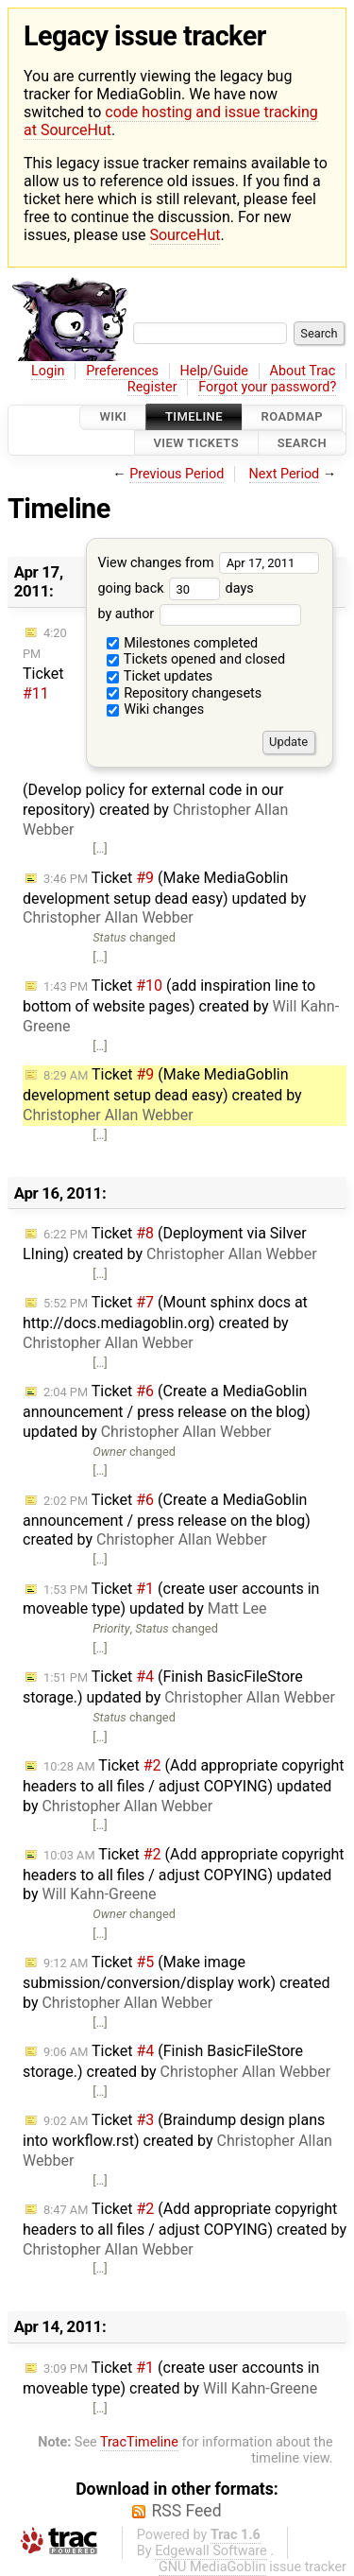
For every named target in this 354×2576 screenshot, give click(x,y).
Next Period (284, 474)
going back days (175, 588)
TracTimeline (139, 2442)
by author (198, 614)
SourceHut (184, 235)
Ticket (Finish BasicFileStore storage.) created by (176, 2061)
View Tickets (196, 443)
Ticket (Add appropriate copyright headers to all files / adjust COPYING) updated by (183, 1785)
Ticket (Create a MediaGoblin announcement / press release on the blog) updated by (167, 1411)
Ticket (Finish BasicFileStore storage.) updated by (179, 1687)
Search (302, 443)
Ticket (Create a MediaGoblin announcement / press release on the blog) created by (167, 1520)
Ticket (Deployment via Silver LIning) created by (170, 1243)
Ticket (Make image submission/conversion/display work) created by (176, 1982)
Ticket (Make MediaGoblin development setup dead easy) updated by (164, 898)
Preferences (122, 371)
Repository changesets (184, 693)
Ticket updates (160, 676)
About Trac (303, 371)
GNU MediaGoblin (212, 2567)
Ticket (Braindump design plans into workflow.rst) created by (177, 2140)
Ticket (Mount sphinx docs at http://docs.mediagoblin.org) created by (165, 1322)
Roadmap (292, 417)
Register (152, 387)
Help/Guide (214, 371)
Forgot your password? (267, 387)
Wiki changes (156, 709)
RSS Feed (186, 2510)
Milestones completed (183, 643)
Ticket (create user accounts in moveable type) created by (171, 2378)
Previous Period (176, 474)
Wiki (112, 417)
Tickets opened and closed (196, 659)
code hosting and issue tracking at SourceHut (171, 121)
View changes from (208, 563)
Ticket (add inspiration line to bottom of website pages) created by (181, 1006)
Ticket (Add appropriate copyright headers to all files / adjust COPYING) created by (184, 2229)
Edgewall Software (211, 2551)
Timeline (194, 417)
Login (48, 371)
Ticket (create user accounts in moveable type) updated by (171, 1599)
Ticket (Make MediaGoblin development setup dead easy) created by (162, 1094)
